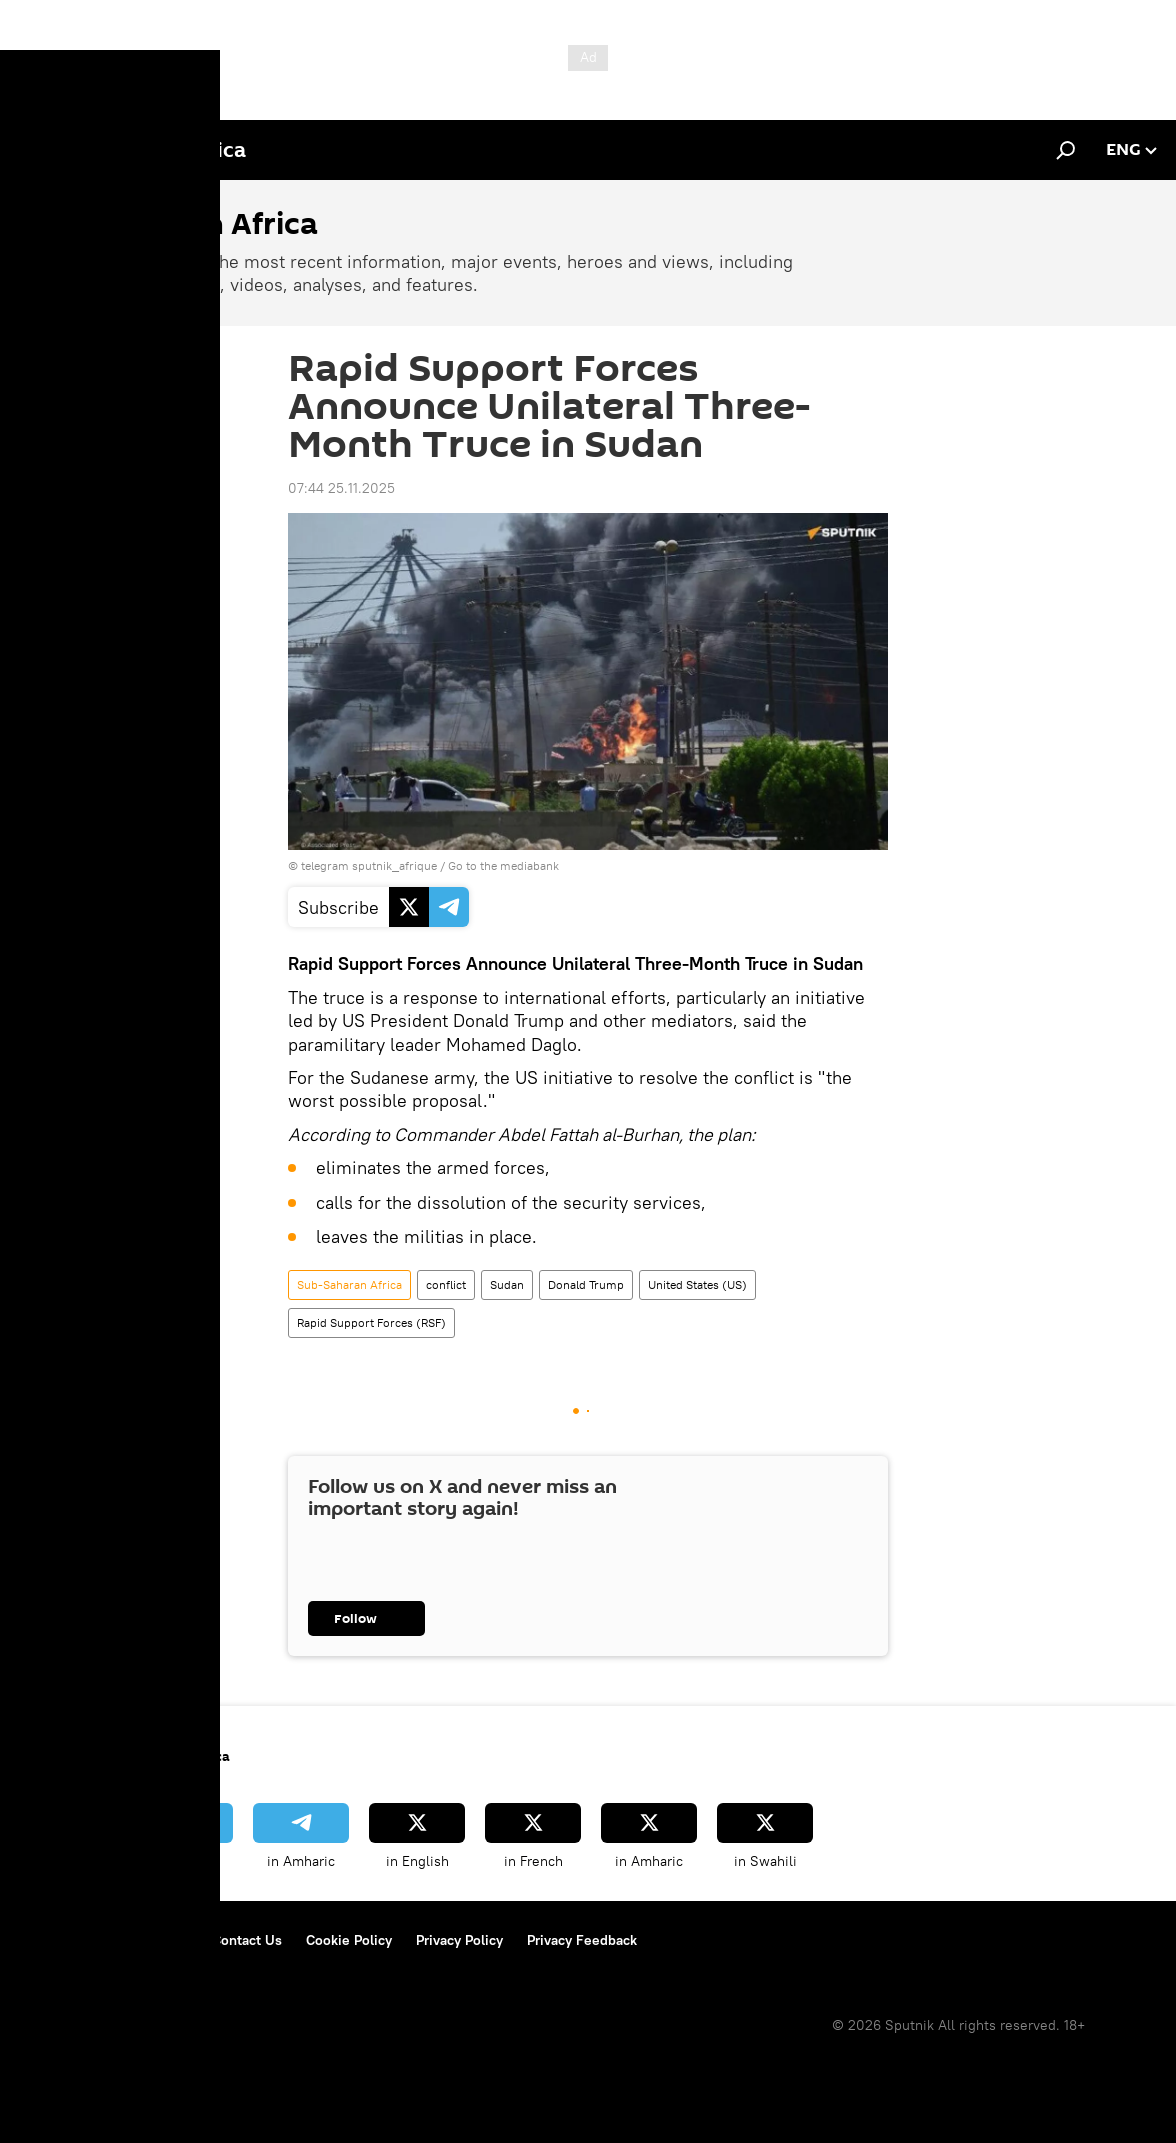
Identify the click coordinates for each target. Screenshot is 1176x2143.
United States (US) (697, 1284)
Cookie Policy (349, 1940)
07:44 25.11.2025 (341, 488)
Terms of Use (146, 1940)
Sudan (507, 1284)
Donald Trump (586, 1284)
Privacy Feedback (582, 1940)
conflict (446, 1284)
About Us (50, 1940)
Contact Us (247, 1940)
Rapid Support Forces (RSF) (371, 1322)
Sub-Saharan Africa (349, 1284)
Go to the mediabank (503, 865)
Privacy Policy (459, 1940)
